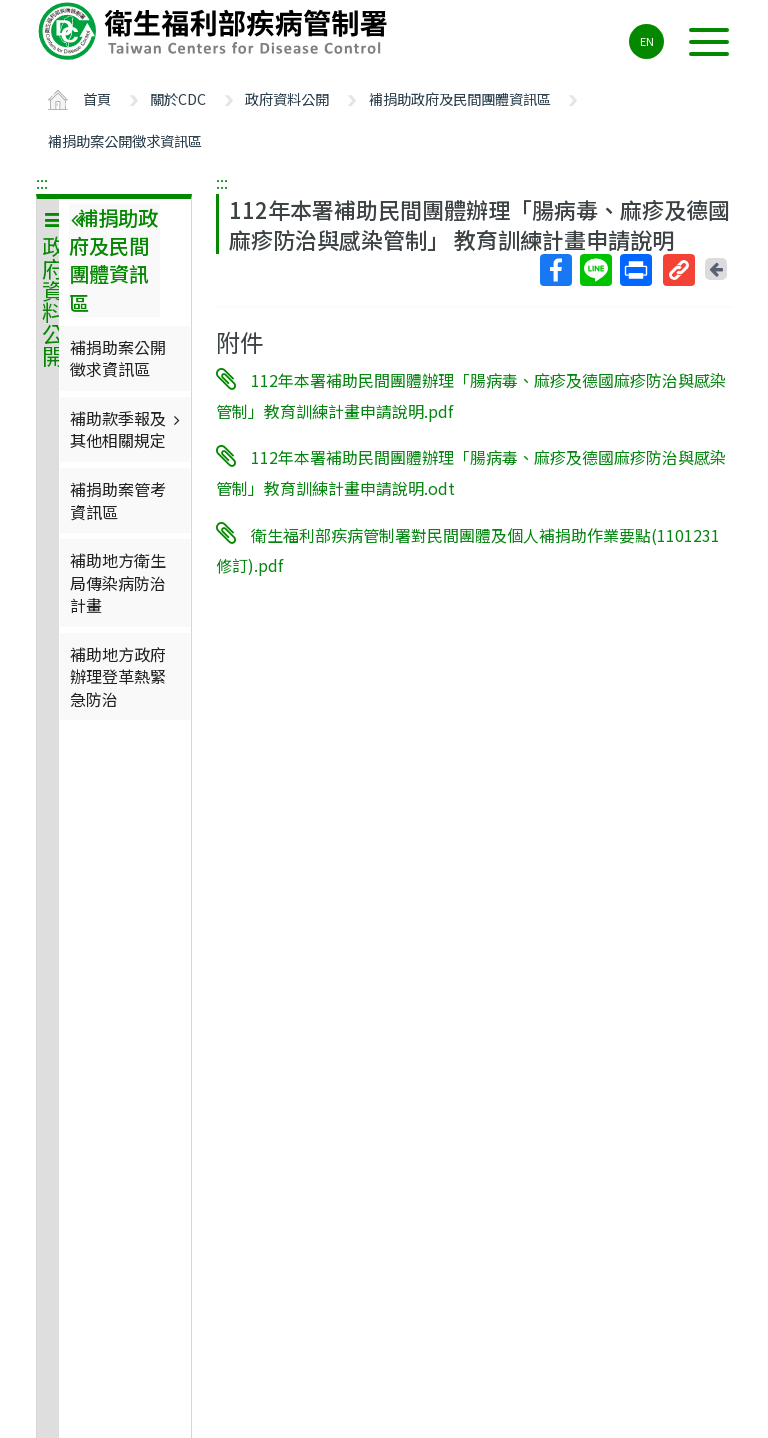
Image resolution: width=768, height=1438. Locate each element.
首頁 (97, 98)
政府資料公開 (287, 98)
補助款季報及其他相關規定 (127, 429)
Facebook (555, 270)
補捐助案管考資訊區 (118, 500)
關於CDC (178, 98)
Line (595, 270)
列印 (635, 270)
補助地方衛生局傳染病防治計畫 (118, 582)
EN (647, 41)
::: (42, 182)
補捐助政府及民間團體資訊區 (460, 98)
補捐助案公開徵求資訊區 (125, 140)
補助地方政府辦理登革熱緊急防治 (118, 676)
